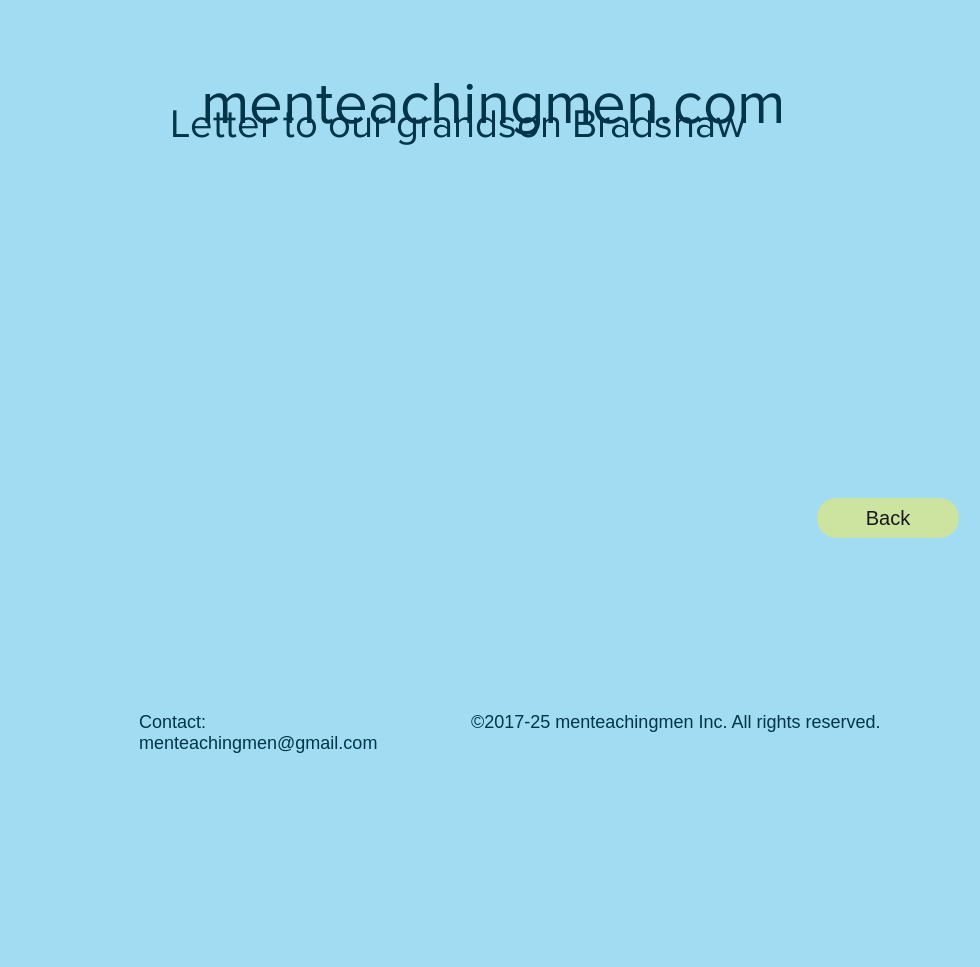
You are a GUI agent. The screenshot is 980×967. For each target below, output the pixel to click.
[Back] (888, 518)
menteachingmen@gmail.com (258, 743)
